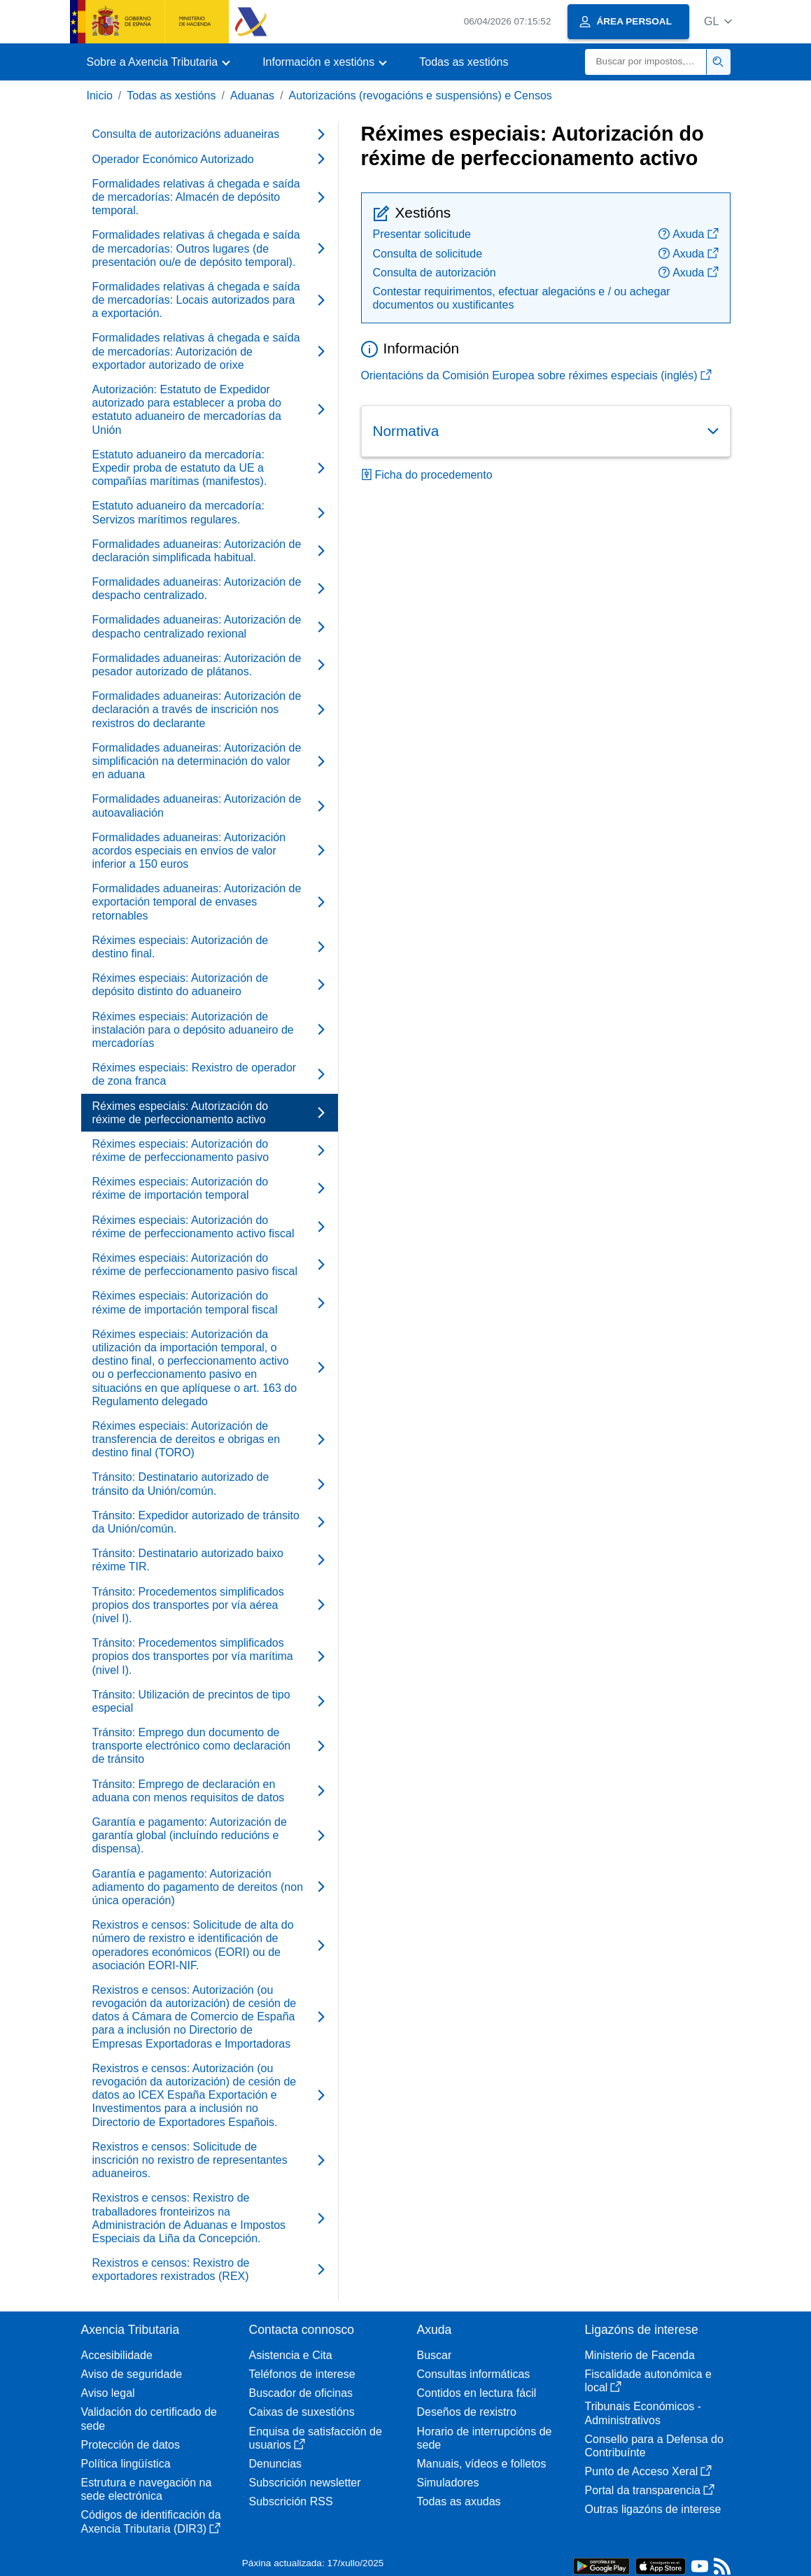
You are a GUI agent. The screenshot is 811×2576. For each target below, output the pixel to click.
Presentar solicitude (422, 234)
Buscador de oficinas (301, 2393)
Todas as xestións (463, 62)
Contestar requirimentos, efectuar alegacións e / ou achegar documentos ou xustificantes (521, 298)
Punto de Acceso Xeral (648, 2471)
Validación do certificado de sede (149, 2418)
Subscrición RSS (291, 2501)
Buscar (434, 2355)
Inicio (100, 95)
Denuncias (275, 2464)
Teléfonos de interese (302, 2374)
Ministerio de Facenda (640, 2355)
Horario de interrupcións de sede (484, 2438)
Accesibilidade (117, 2355)
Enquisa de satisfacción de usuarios (315, 2438)
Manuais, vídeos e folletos (481, 2464)
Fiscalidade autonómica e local (648, 2380)
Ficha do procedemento (427, 475)
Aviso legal (108, 2393)
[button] (718, 21)
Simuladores (448, 2483)
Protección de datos (130, 2445)
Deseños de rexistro (466, 2412)
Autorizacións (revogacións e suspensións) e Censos (420, 95)
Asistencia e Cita (290, 2355)
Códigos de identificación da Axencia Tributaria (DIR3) (151, 2521)
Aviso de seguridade (132, 2374)
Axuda (688, 234)
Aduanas (252, 95)
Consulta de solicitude (428, 254)
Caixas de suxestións (302, 2412)
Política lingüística (126, 2464)
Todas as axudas (459, 2501)
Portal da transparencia (649, 2490)
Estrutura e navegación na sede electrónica (146, 2489)
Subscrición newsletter (305, 2483)
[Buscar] (646, 62)
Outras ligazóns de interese (653, 2509)
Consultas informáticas (473, 2374)
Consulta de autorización (434, 273)
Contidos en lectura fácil (477, 2393)
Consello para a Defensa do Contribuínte (654, 2445)
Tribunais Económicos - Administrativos (643, 2413)
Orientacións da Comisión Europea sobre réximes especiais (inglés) (536, 375)
